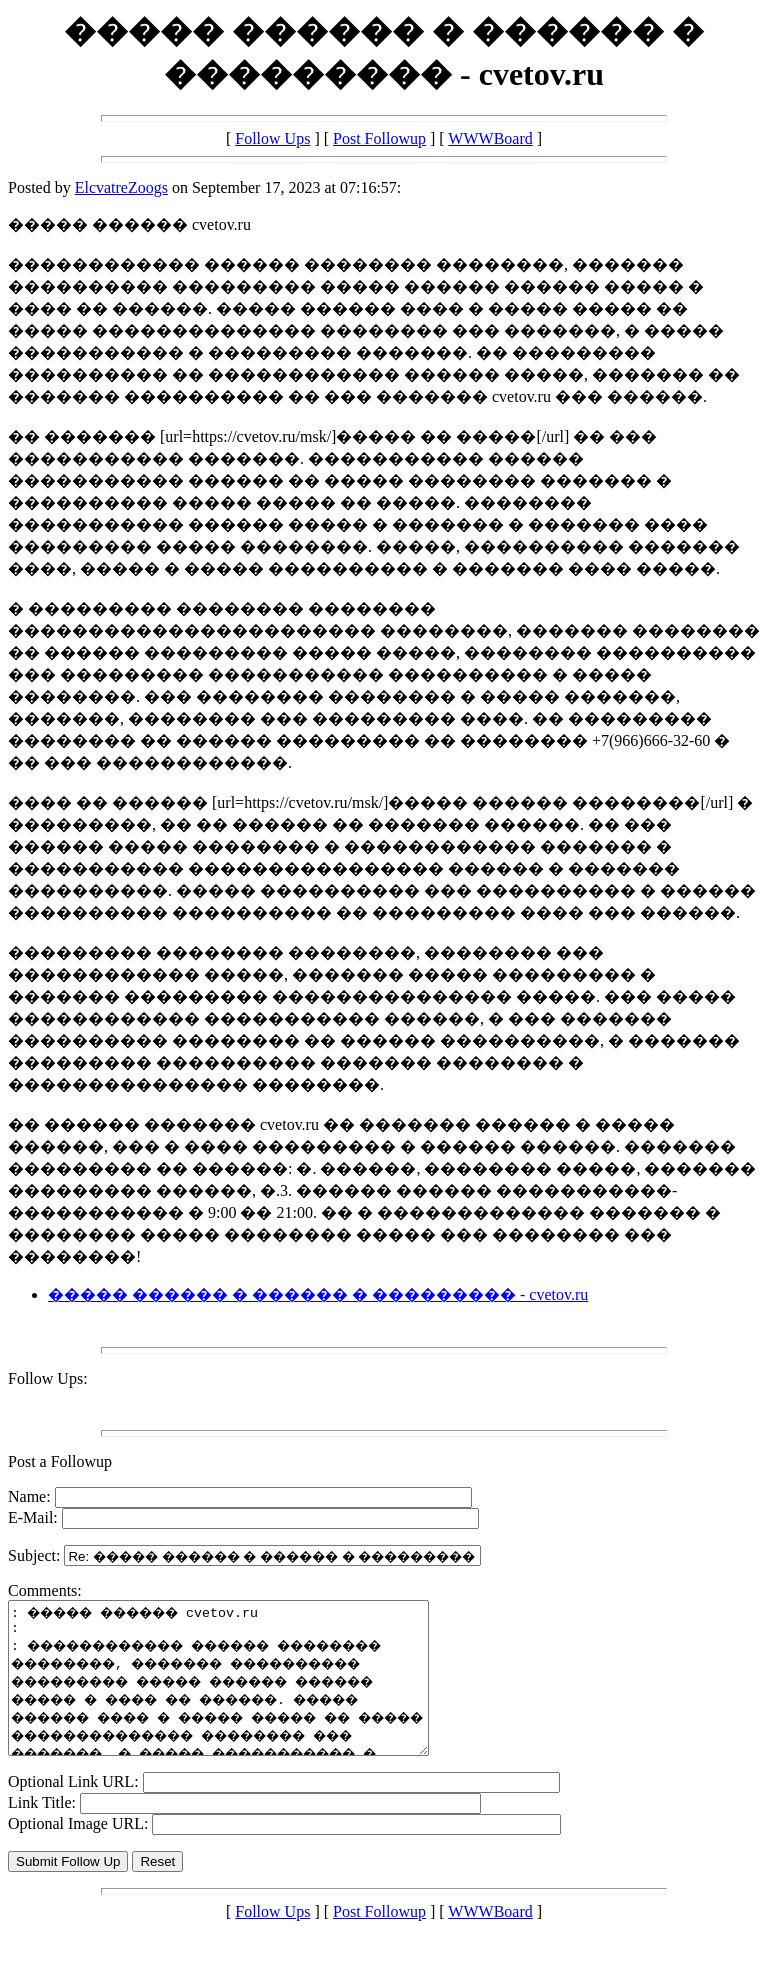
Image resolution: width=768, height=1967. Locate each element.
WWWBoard (490, 138)
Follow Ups (272, 138)
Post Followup (379, 138)
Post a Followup (60, 1461)
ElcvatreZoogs (121, 187)
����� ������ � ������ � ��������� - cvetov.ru (318, 1294)
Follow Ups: (48, 1378)
